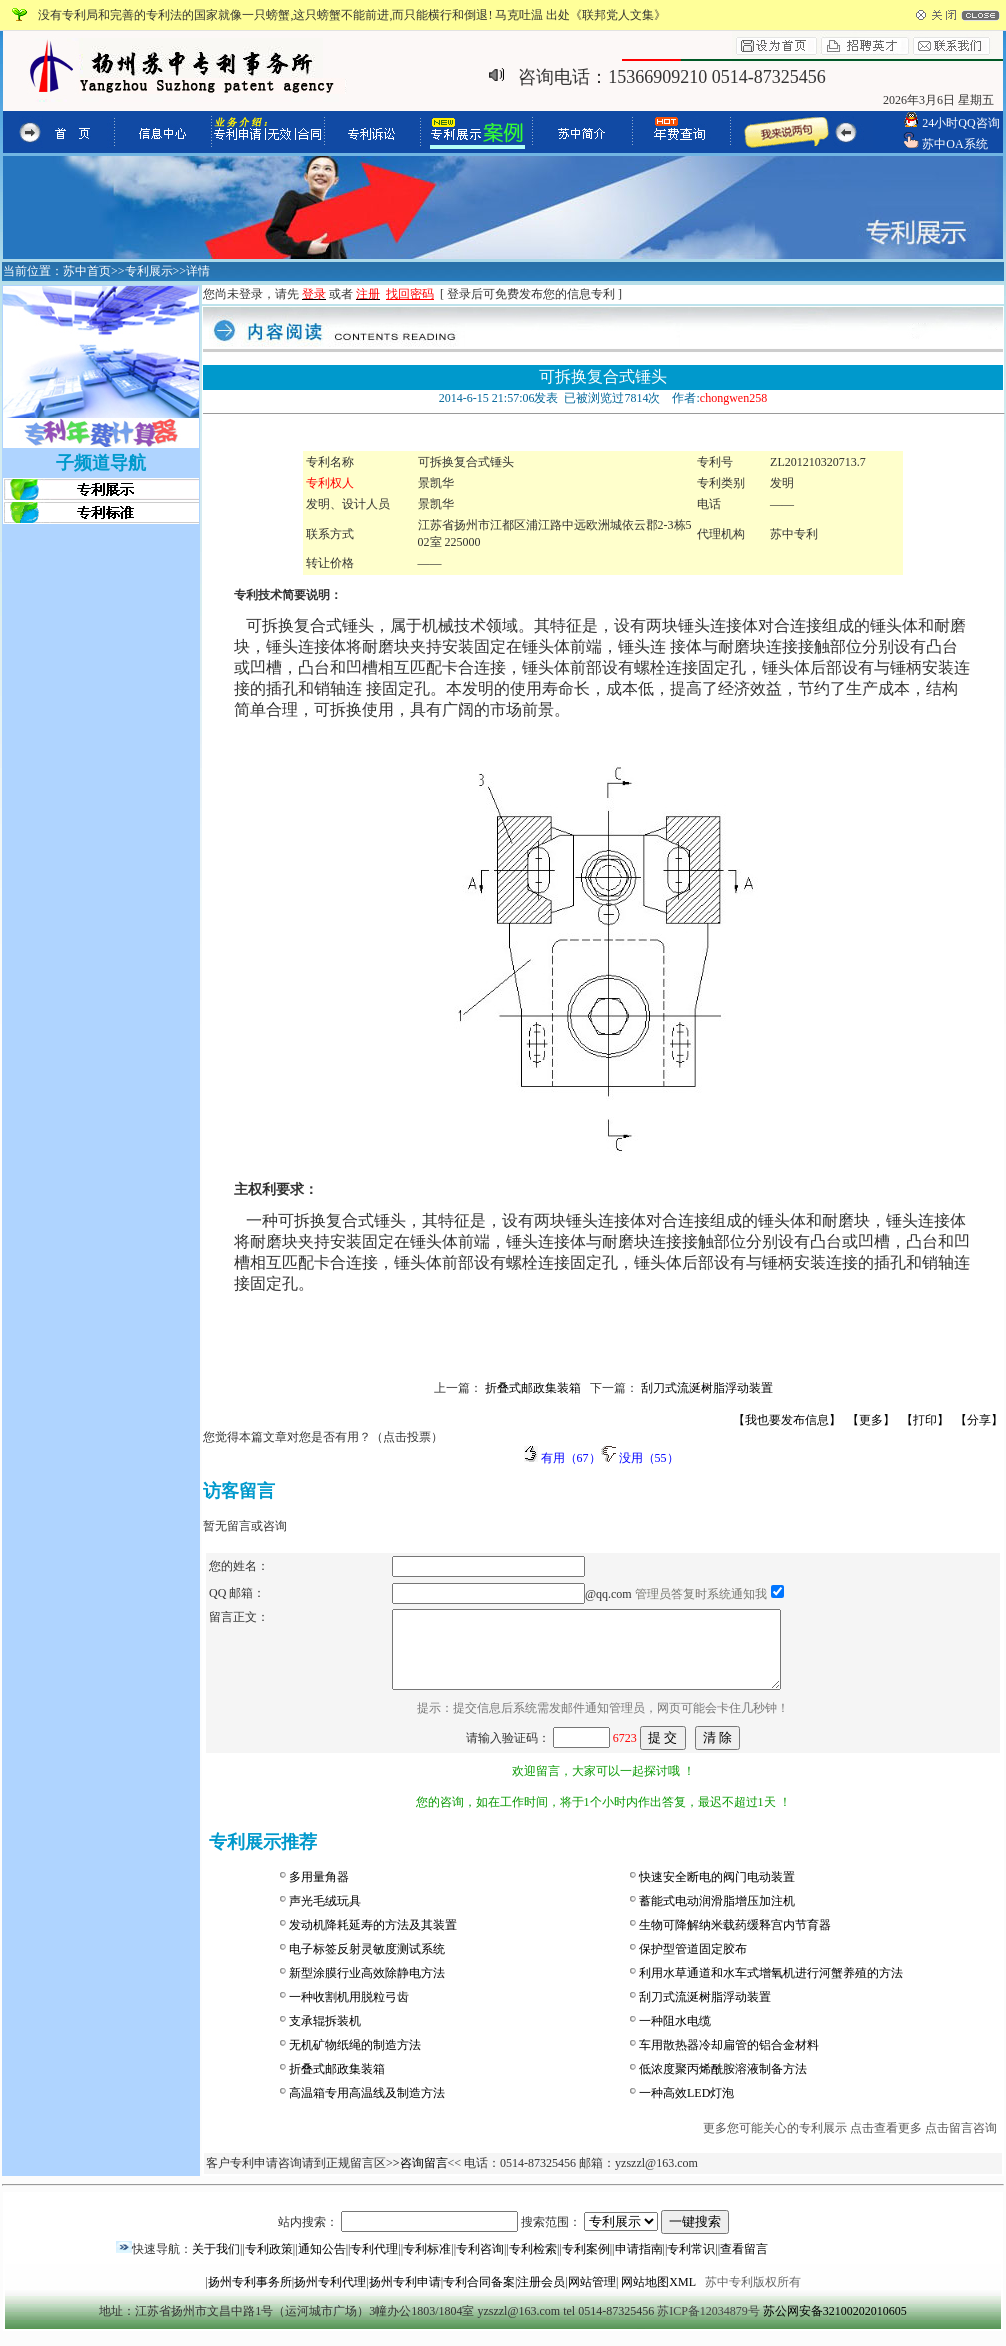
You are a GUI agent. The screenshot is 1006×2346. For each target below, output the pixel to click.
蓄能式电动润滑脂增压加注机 (717, 1916)
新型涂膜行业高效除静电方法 (367, 1988)
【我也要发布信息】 (787, 1420)
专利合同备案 (479, 2297)
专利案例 (586, 2264)
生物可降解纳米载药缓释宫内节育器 (735, 1940)
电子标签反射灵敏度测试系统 (367, 1964)
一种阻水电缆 (675, 2036)
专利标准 (427, 2264)
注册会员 (541, 2297)
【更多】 (871, 1420)
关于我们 (216, 2264)
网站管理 (592, 2297)
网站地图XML (658, 2297)
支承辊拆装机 (325, 2036)
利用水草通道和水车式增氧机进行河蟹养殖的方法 (771, 1988)
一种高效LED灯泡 (686, 2108)
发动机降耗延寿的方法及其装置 (373, 1940)
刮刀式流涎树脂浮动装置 (705, 2012)
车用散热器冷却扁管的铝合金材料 (729, 2060)
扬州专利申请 (405, 2297)
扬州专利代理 (330, 2297)
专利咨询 (480, 2264)
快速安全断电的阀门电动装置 (717, 1892)
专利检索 (533, 2264)
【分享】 (979, 1420)
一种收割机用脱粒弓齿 (349, 2012)
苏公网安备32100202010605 (835, 2326)
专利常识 (691, 2264)
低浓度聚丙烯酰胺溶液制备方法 (723, 2084)
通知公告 (322, 2264)
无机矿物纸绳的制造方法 (355, 2060)
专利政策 (269, 2264)
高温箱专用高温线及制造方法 (367, 2108)
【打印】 (925, 1420)
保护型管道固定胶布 (693, 1964)
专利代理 (374, 2264)
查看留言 (744, 2264)
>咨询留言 (420, 2178)
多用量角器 (319, 1892)
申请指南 (639, 2264)
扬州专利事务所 (250, 2297)
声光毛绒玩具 (325, 1916)
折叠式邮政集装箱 (337, 2084)
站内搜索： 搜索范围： (503, 2237)
